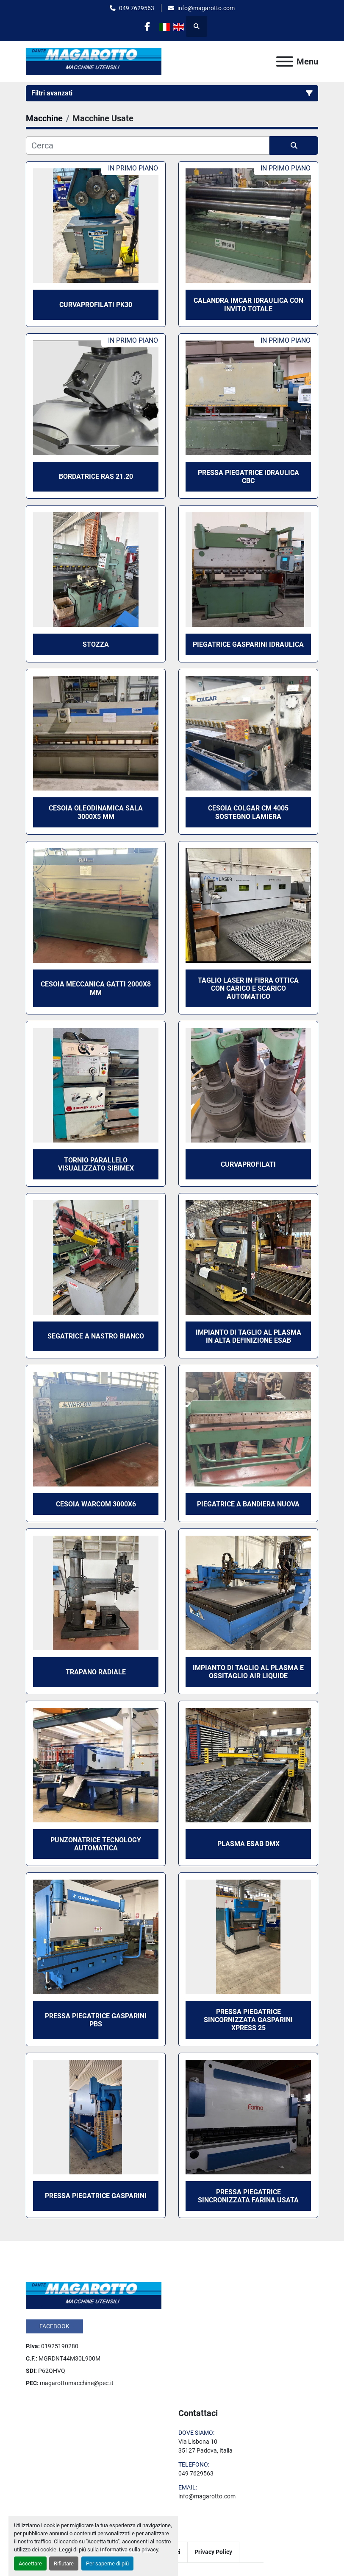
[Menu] (284, 61)
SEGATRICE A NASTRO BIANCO (95, 1336)
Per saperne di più (107, 2563)
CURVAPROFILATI (248, 1164)
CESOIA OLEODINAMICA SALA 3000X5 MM (96, 812)
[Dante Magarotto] (93, 2294)
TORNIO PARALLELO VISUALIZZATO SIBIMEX (96, 1164)
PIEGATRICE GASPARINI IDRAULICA (248, 644)
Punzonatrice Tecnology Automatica (95, 1844)
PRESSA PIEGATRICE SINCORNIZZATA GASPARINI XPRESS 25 (248, 2020)
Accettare (30, 2563)
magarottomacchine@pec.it (77, 2383)
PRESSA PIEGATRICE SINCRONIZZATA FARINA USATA (248, 2196)
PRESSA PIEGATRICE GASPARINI (96, 2196)
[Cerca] (147, 145)
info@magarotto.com (206, 8)
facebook (54, 2326)
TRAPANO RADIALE (96, 1672)
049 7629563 (136, 8)
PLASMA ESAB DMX (248, 1844)
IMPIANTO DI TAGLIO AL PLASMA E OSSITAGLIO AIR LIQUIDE (248, 1672)
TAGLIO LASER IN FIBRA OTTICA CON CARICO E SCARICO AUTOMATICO (248, 988)
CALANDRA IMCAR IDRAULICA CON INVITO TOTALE (248, 304)
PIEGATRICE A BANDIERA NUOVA (248, 1504)
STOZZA (96, 644)
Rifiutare (64, 2563)
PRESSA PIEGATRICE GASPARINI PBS (96, 2020)
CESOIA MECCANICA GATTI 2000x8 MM (96, 988)
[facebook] (147, 26)
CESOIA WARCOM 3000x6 (96, 1504)
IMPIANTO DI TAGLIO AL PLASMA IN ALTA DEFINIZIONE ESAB (248, 1336)
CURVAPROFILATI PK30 (95, 305)
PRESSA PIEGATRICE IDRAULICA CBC (248, 477)
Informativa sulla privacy (129, 2549)
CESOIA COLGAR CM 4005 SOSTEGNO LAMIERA (248, 812)
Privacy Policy (213, 2551)
